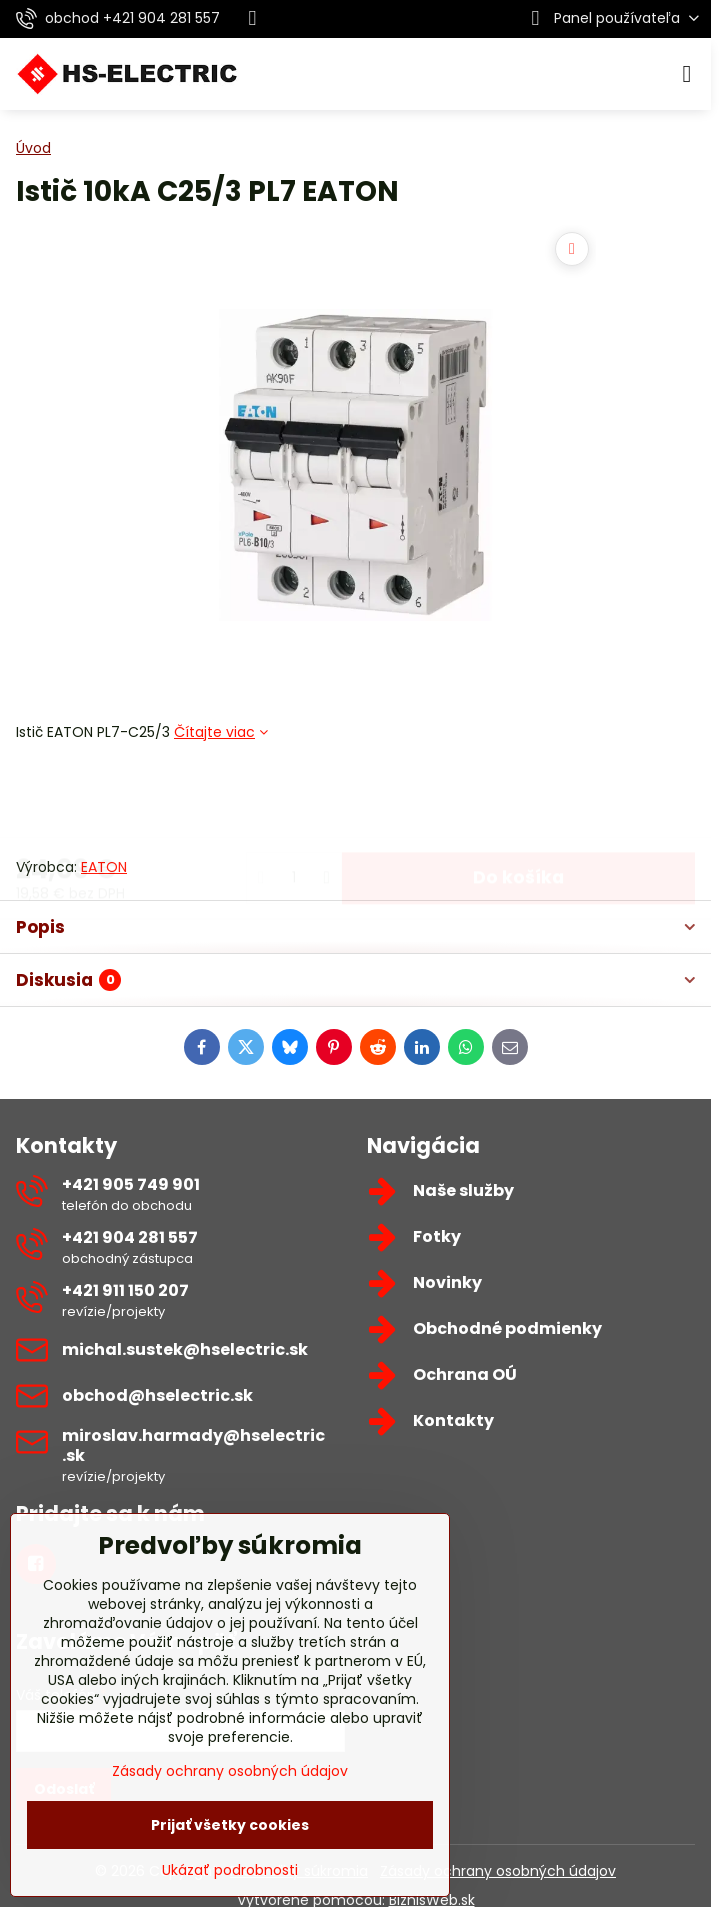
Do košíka (518, 799)
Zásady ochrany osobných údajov (498, 1871)
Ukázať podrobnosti (230, 1870)
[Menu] (687, 74)
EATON (104, 867)
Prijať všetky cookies (230, 1825)
